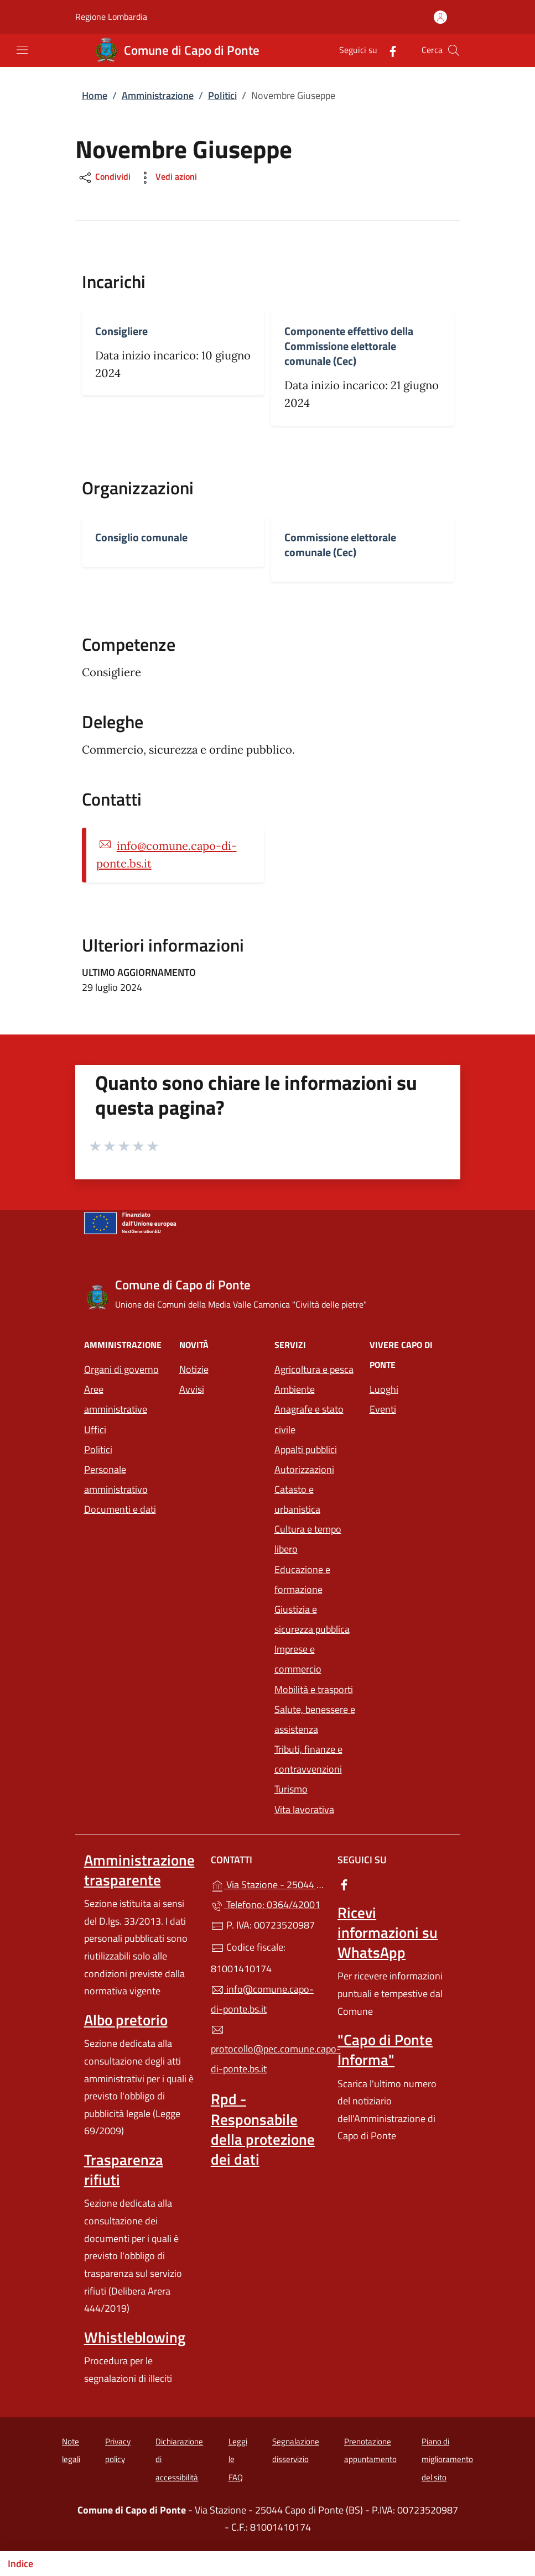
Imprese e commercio (297, 1659)
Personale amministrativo (116, 1479)
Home (94, 95)
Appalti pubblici (305, 1449)
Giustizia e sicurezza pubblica (312, 1619)
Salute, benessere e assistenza (314, 1719)
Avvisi (191, 1389)
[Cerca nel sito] (453, 50)
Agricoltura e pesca (314, 1369)
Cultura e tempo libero (307, 1539)
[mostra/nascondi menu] (22, 49)
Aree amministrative (115, 1399)
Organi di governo (121, 1369)
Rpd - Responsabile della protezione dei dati (263, 2128)
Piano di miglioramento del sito (447, 2459)
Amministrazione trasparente (139, 1869)
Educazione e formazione (302, 1579)
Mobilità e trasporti (313, 1689)
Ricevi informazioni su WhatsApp (387, 1932)
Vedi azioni (167, 178)
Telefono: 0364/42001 (265, 1904)
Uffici (95, 1429)
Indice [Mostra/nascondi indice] (20, 2563)
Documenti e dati (120, 1509)
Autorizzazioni (304, 1469)
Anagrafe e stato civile (309, 1419)
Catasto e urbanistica (297, 1499)
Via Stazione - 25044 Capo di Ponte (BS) (267, 1883)
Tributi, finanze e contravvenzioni (308, 1759)
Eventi (383, 1409)
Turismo (291, 1788)
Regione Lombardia (111, 17)
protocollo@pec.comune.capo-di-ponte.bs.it (267, 2049)
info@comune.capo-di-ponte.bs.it (262, 1999)
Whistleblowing (134, 2337)
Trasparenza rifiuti (123, 2169)
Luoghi (384, 1389)
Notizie (194, 1369)
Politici (222, 95)
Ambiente (294, 1389)
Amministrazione (158, 95)
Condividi (104, 178)
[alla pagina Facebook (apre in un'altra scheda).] (388, 50)
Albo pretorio (126, 2019)
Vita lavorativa (304, 1809)
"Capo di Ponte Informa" (385, 2049)
